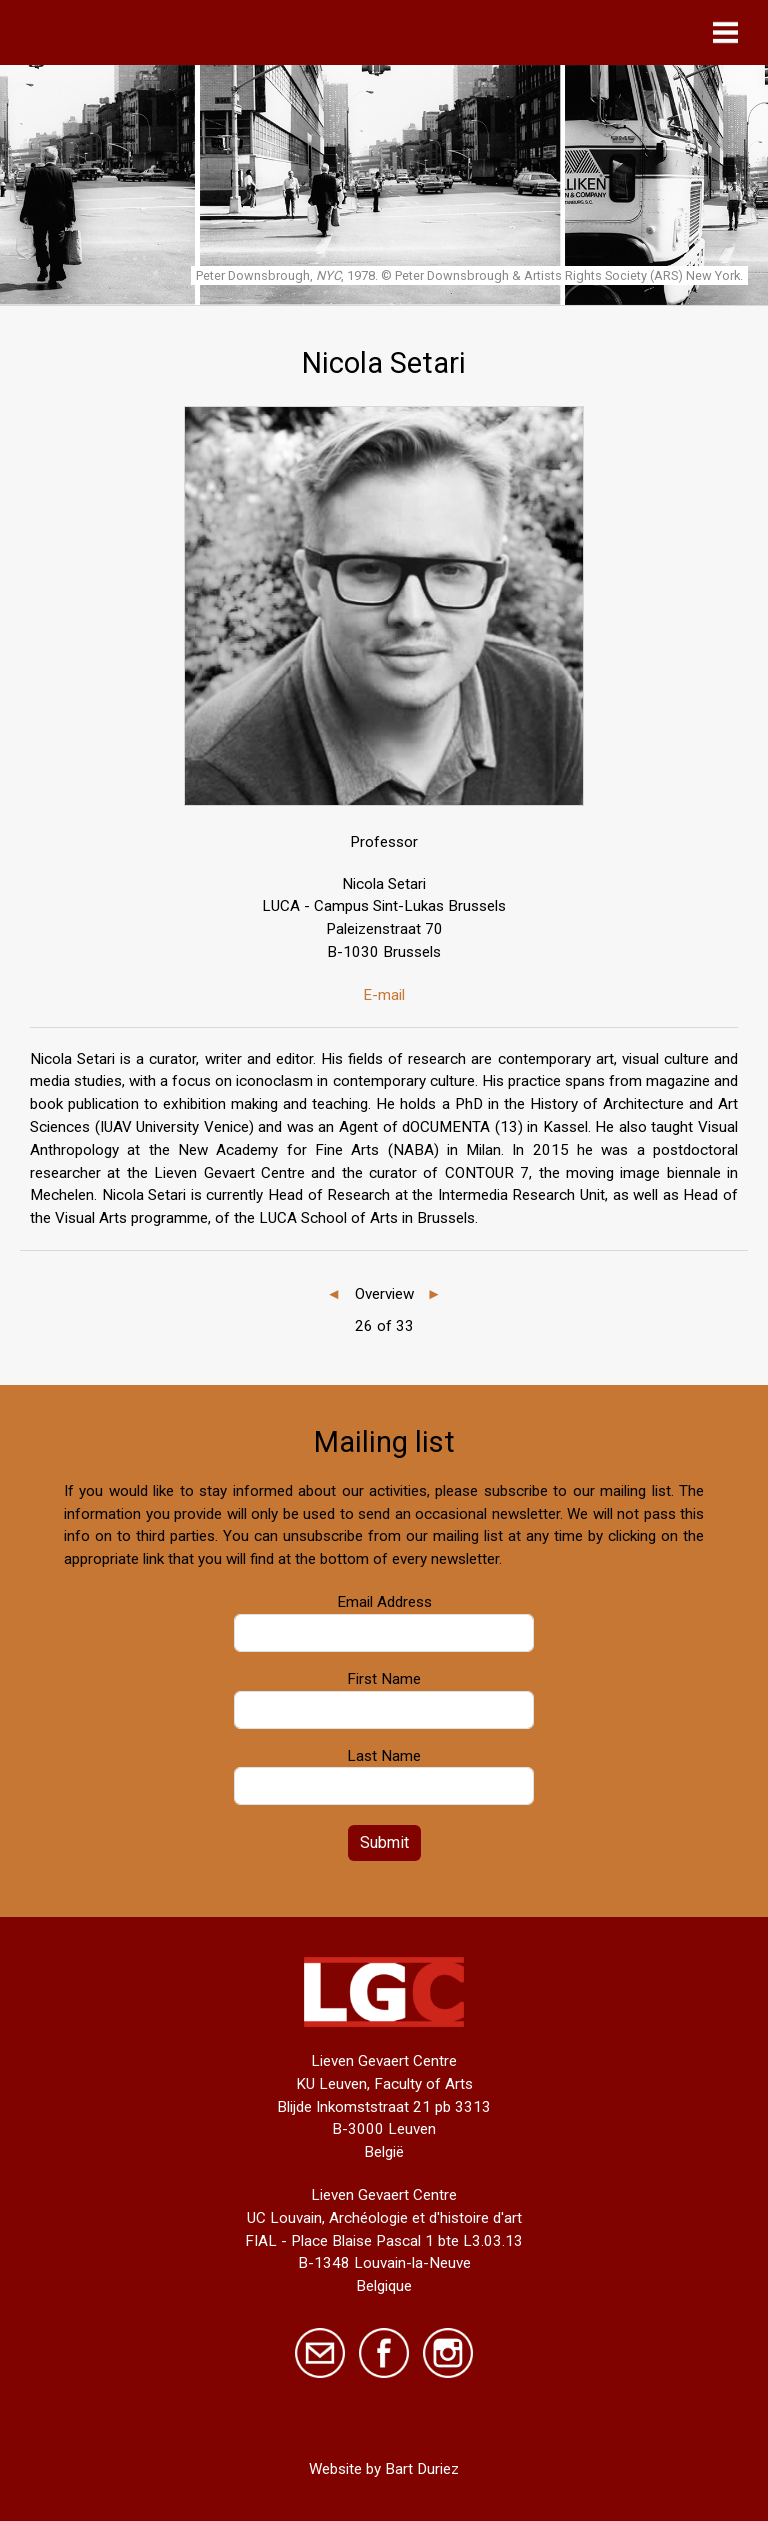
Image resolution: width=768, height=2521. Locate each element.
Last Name (384, 1756)
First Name (384, 1679)
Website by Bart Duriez (384, 2469)
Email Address (384, 1602)
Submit (384, 1842)
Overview (384, 1294)
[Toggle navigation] (730, 32)
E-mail (384, 995)
